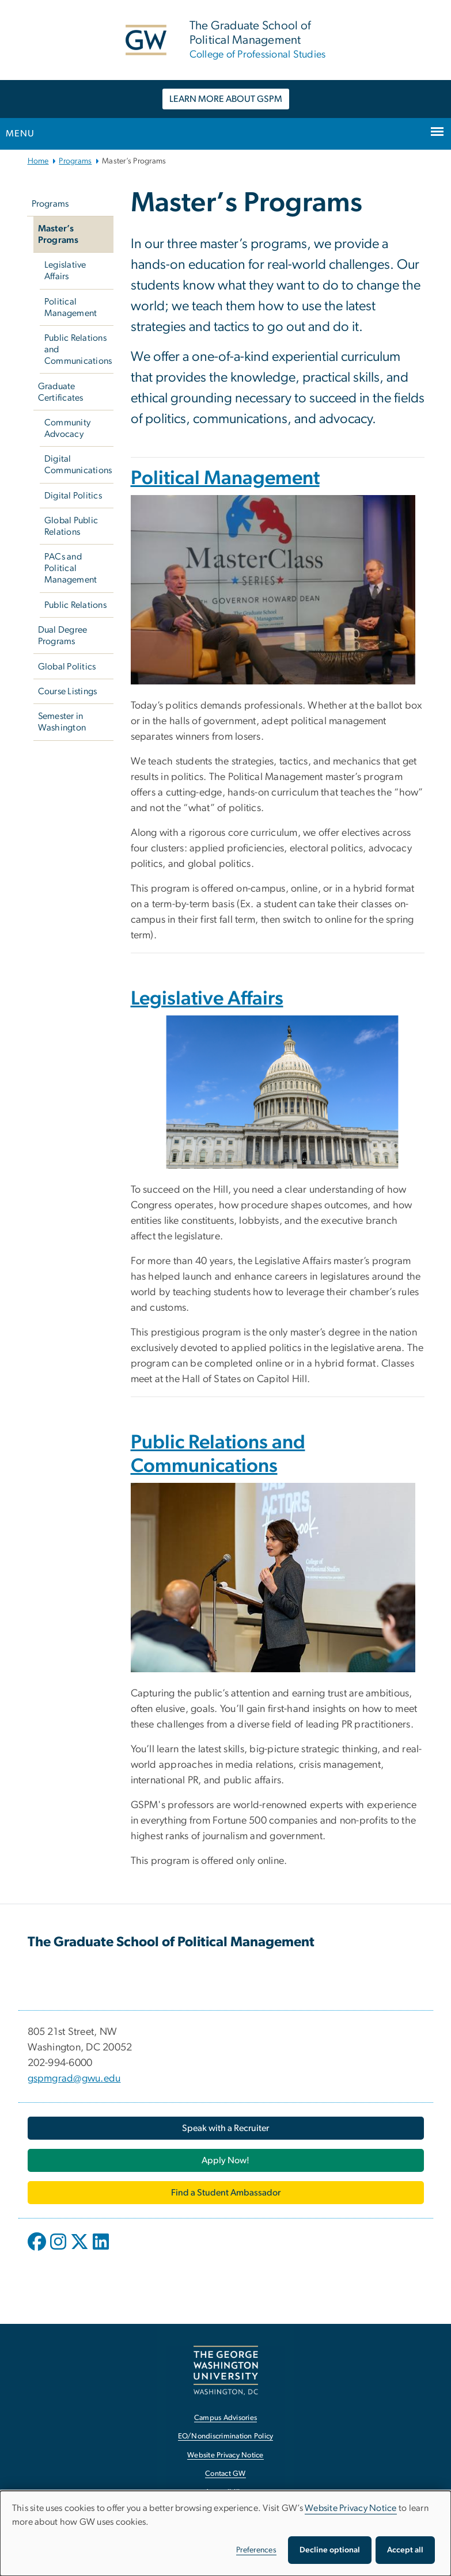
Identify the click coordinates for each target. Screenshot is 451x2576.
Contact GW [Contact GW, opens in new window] (225, 2474)
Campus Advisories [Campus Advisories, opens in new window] (225, 2418)
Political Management (70, 307)
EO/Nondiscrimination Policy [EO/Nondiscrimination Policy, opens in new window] (226, 2436)
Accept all (405, 2550)
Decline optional (330, 2550)
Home (38, 161)
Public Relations (75, 605)
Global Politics (67, 666)
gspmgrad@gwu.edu (74, 2078)
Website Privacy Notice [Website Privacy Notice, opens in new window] (225, 2455)
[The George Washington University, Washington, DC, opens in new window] (226, 2370)
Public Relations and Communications (78, 349)
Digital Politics (73, 495)
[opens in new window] (38, 2250)
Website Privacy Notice (351, 2508)
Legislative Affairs (65, 270)
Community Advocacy (67, 428)
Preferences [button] (256, 2550)
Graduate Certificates (61, 392)
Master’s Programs (58, 234)
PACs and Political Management (70, 568)
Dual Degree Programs (63, 635)
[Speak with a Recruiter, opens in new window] (226, 2128)
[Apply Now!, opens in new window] (226, 2160)
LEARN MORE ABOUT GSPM (225, 99)
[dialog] (225, 2533)
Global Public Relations (71, 526)
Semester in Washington (62, 721)
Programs (75, 161)
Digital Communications (78, 464)
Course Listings (67, 691)
